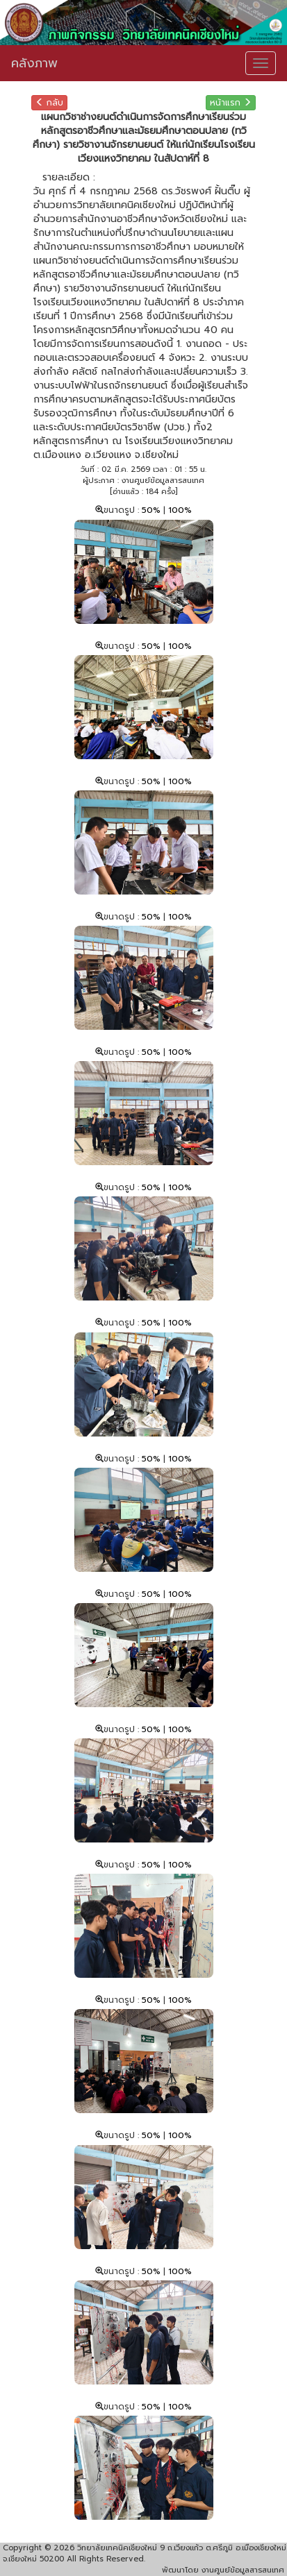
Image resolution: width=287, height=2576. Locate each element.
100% (180, 510)
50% (152, 510)
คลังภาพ (34, 63)
